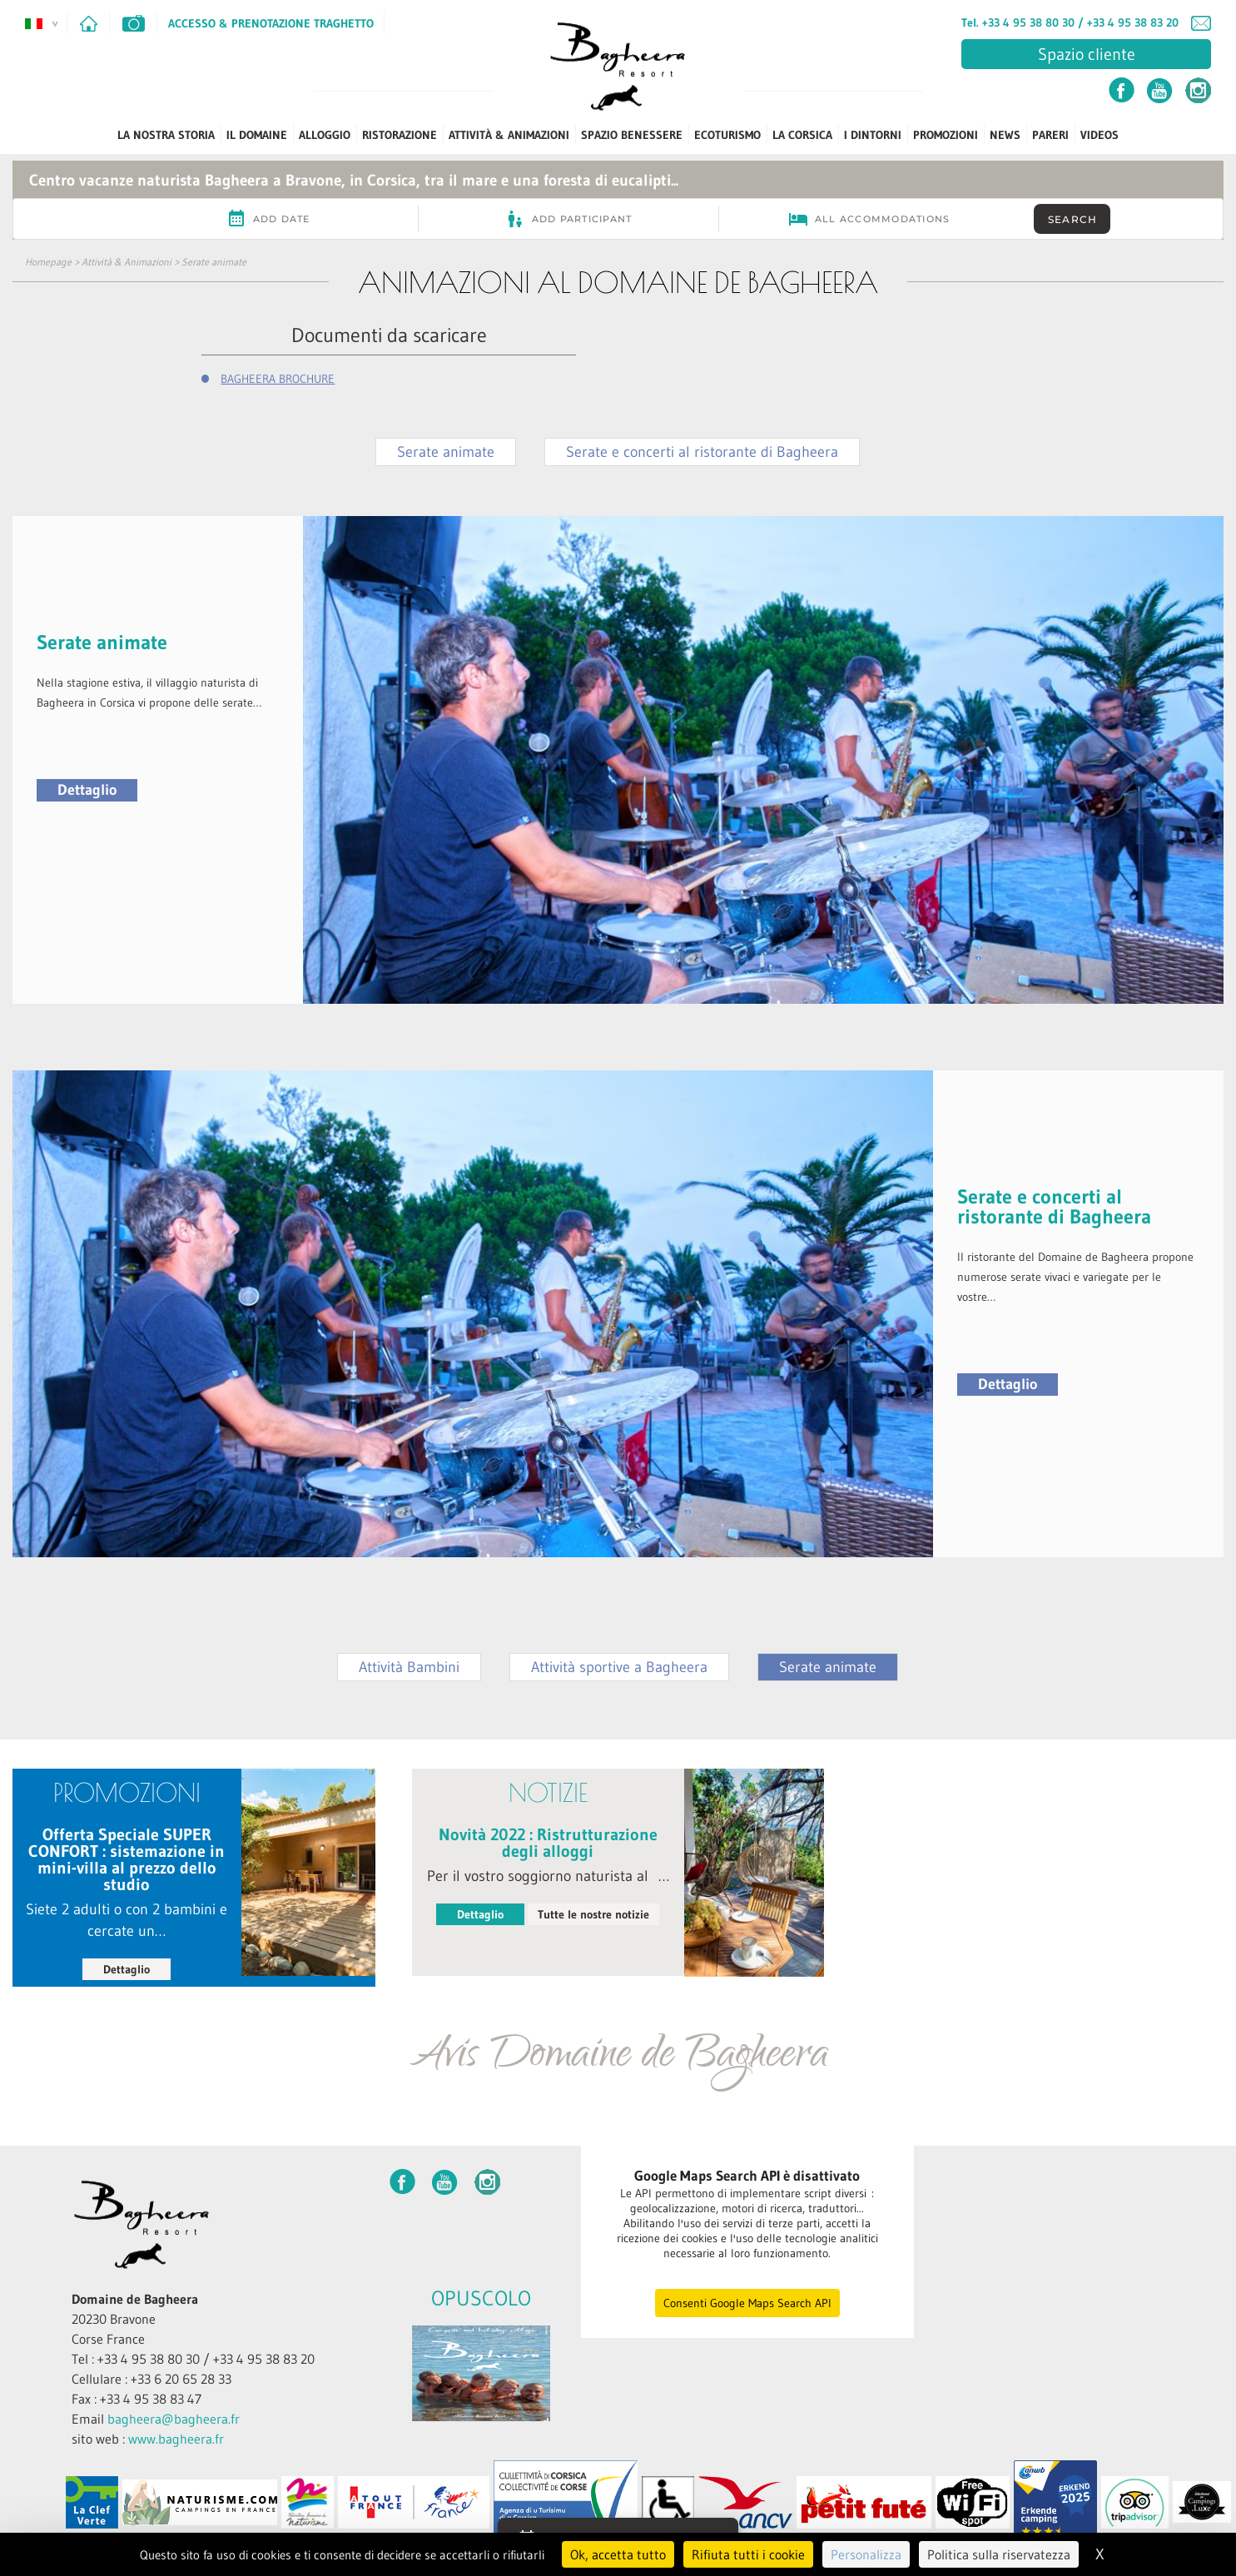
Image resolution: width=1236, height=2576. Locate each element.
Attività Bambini (409, 1667)
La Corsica (802, 134)
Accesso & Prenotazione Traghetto (271, 23)
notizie (548, 1792)
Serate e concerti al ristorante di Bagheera (702, 452)
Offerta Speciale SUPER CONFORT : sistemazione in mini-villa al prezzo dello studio (126, 1859)
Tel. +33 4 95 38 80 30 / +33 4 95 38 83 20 (1070, 22)
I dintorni (872, 134)
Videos (1099, 134)
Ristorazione (399, 134)
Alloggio (324, 134)
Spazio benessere (632, 134)
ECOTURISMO (727, 134)
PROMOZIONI (945, 134)
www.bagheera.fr (176, 2438)
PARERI (1050, 134)
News (1005, 134)
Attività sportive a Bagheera (619, 1667)
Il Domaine (256, 134)
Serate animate (213, 262)
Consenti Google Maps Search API (747, 2303)
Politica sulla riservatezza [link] (998, 2554)
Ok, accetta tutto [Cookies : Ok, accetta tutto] (618, 2554)
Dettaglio (87, 790)
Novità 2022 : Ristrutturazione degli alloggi (548, 1842)
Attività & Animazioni (509, 134)
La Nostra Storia (166, 134)
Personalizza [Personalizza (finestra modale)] (866, 2554)
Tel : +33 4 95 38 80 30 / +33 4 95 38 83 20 (193, 2358)
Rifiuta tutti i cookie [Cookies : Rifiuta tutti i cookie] (748, 2554)
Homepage (48, 262)
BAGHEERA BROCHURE (278, 378)
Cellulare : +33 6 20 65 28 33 (151, 2378)
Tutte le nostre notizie (593, 1914)
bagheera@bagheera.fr (173, 2418)
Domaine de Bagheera (135, 2299)
